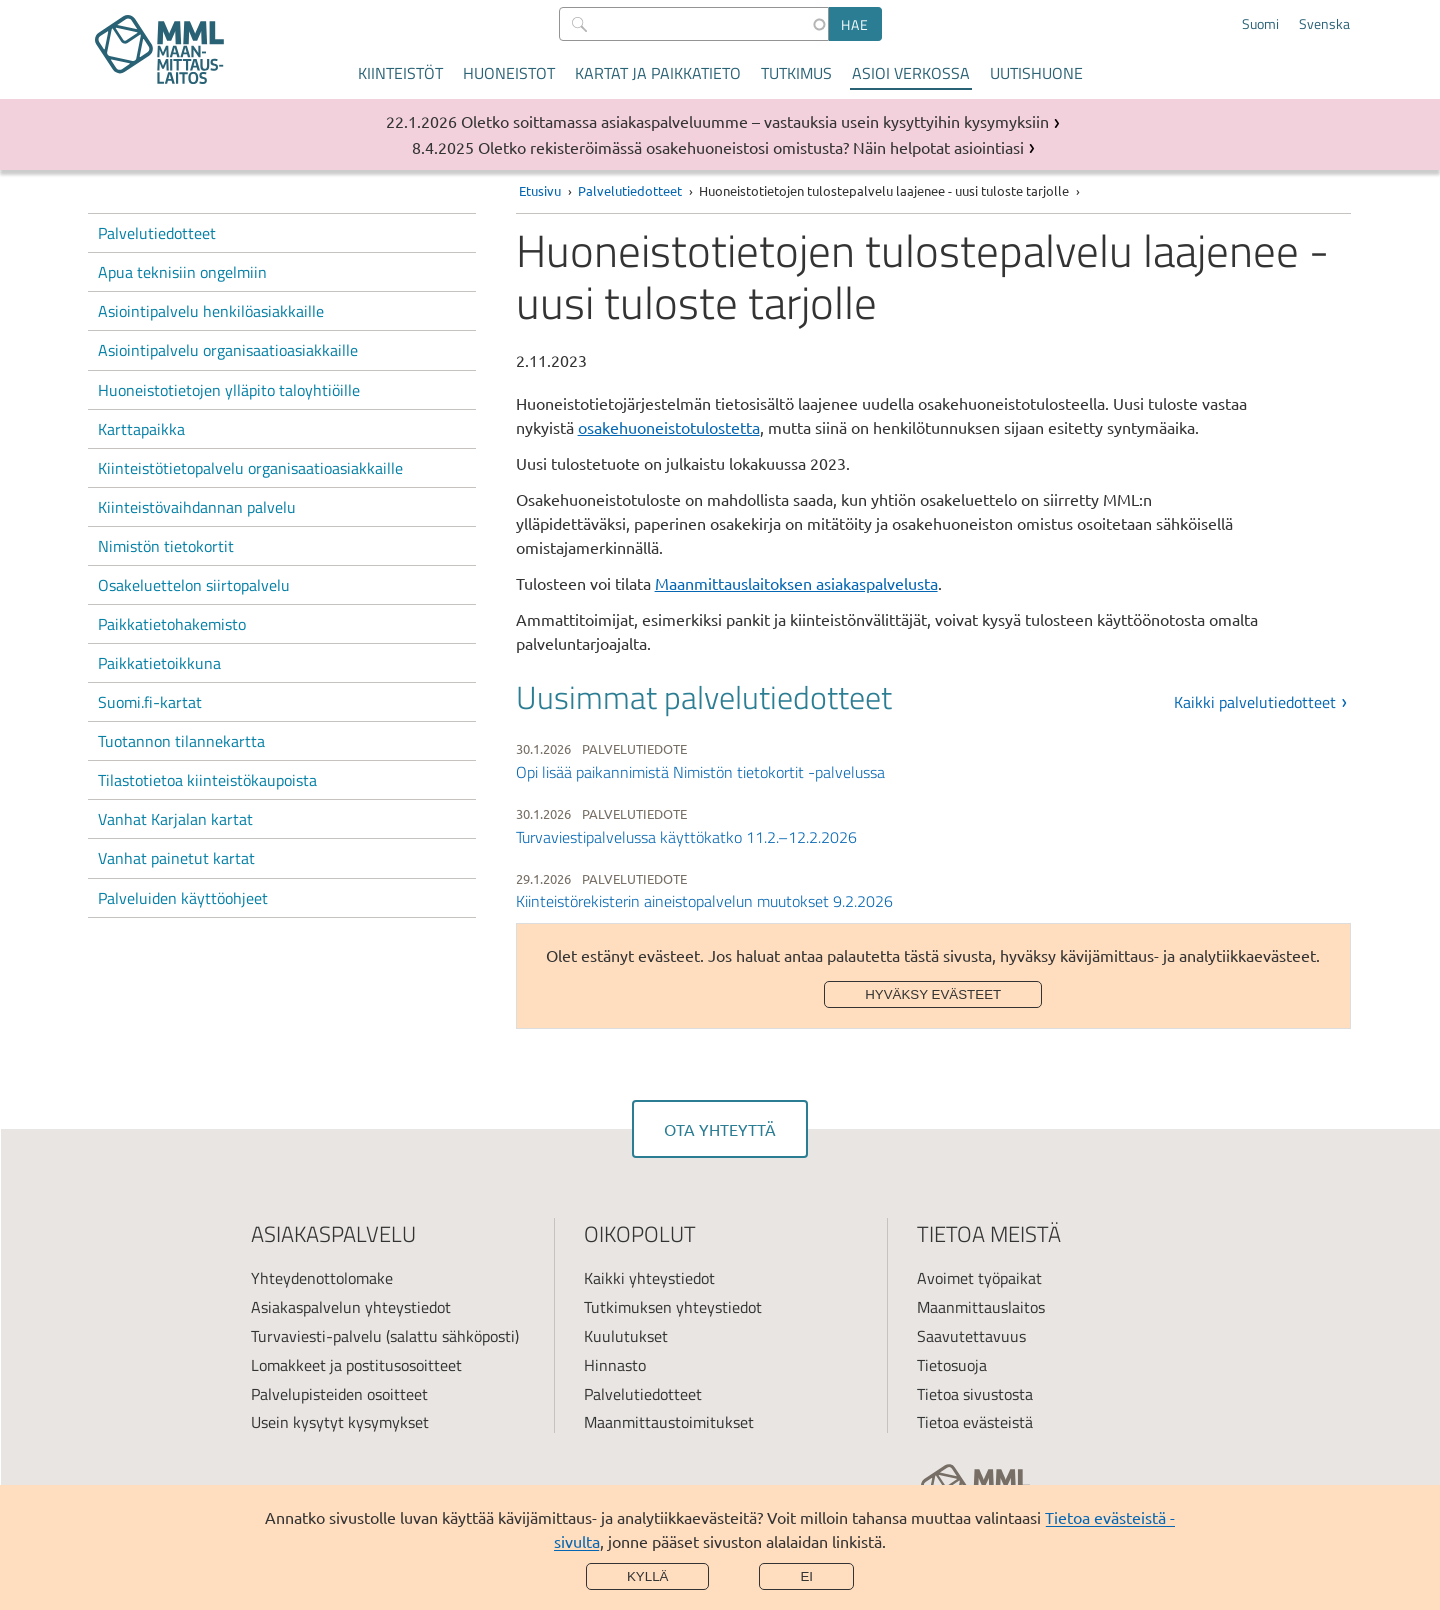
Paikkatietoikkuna (159, 663)
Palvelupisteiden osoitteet (339, 1394)
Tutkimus (796, 73)
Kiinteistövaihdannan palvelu (197, 507)
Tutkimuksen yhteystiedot (673, 1307)
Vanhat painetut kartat (176, 858)
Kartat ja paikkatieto (658, 73)
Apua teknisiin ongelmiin (182, 272)
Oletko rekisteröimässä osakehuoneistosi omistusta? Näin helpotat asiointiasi (751, 147)
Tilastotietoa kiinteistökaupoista (207, 780)
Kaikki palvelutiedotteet (1255, 702)
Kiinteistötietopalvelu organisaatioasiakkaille (250, 468)
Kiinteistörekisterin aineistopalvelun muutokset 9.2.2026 (704, 901)
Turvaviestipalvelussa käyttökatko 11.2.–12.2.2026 (686, 837)
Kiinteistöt (400, 73)
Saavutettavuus (971, 1336)
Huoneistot (509, 73)
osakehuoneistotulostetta (669, 427)
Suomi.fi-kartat (150, 702)
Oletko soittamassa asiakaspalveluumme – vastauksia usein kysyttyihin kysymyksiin (755, 121)
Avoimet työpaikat (979, 1278)
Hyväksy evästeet (933, 994)
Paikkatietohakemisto (172, 624)
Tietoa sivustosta (975, 1394)
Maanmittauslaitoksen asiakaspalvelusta (796, 583)
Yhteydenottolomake (322, 1278)
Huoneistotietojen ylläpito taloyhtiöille (229, 390)
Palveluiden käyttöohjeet (183, 898)
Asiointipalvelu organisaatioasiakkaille (228, 350)
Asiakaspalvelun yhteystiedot (351, 1307)
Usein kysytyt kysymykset (340, 1422)
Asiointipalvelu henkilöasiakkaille (211, 311)
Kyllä (648, 1576)
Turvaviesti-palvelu (316, 1336)
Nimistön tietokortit (166, 546)
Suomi (1260, 24)
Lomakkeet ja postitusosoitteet (356, 1365)
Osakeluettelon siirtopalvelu (194, 585)
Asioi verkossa (911, 73)
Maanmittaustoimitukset (669, 1422)
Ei (806, 1576)
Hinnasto (615, 1365)
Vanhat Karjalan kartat (175, 819)
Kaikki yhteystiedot (649, 1278)
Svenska (1324, 24)
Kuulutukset (626, 1336)
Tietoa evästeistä (975, 1422)
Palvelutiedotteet (157, 233)
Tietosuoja (952, 1365)
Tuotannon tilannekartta (181, 741)
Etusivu (540, 190)
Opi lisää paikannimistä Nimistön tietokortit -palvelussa (700, 772)
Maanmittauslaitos (981, 1307)
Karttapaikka (141, 429)
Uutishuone (1036, 73)
